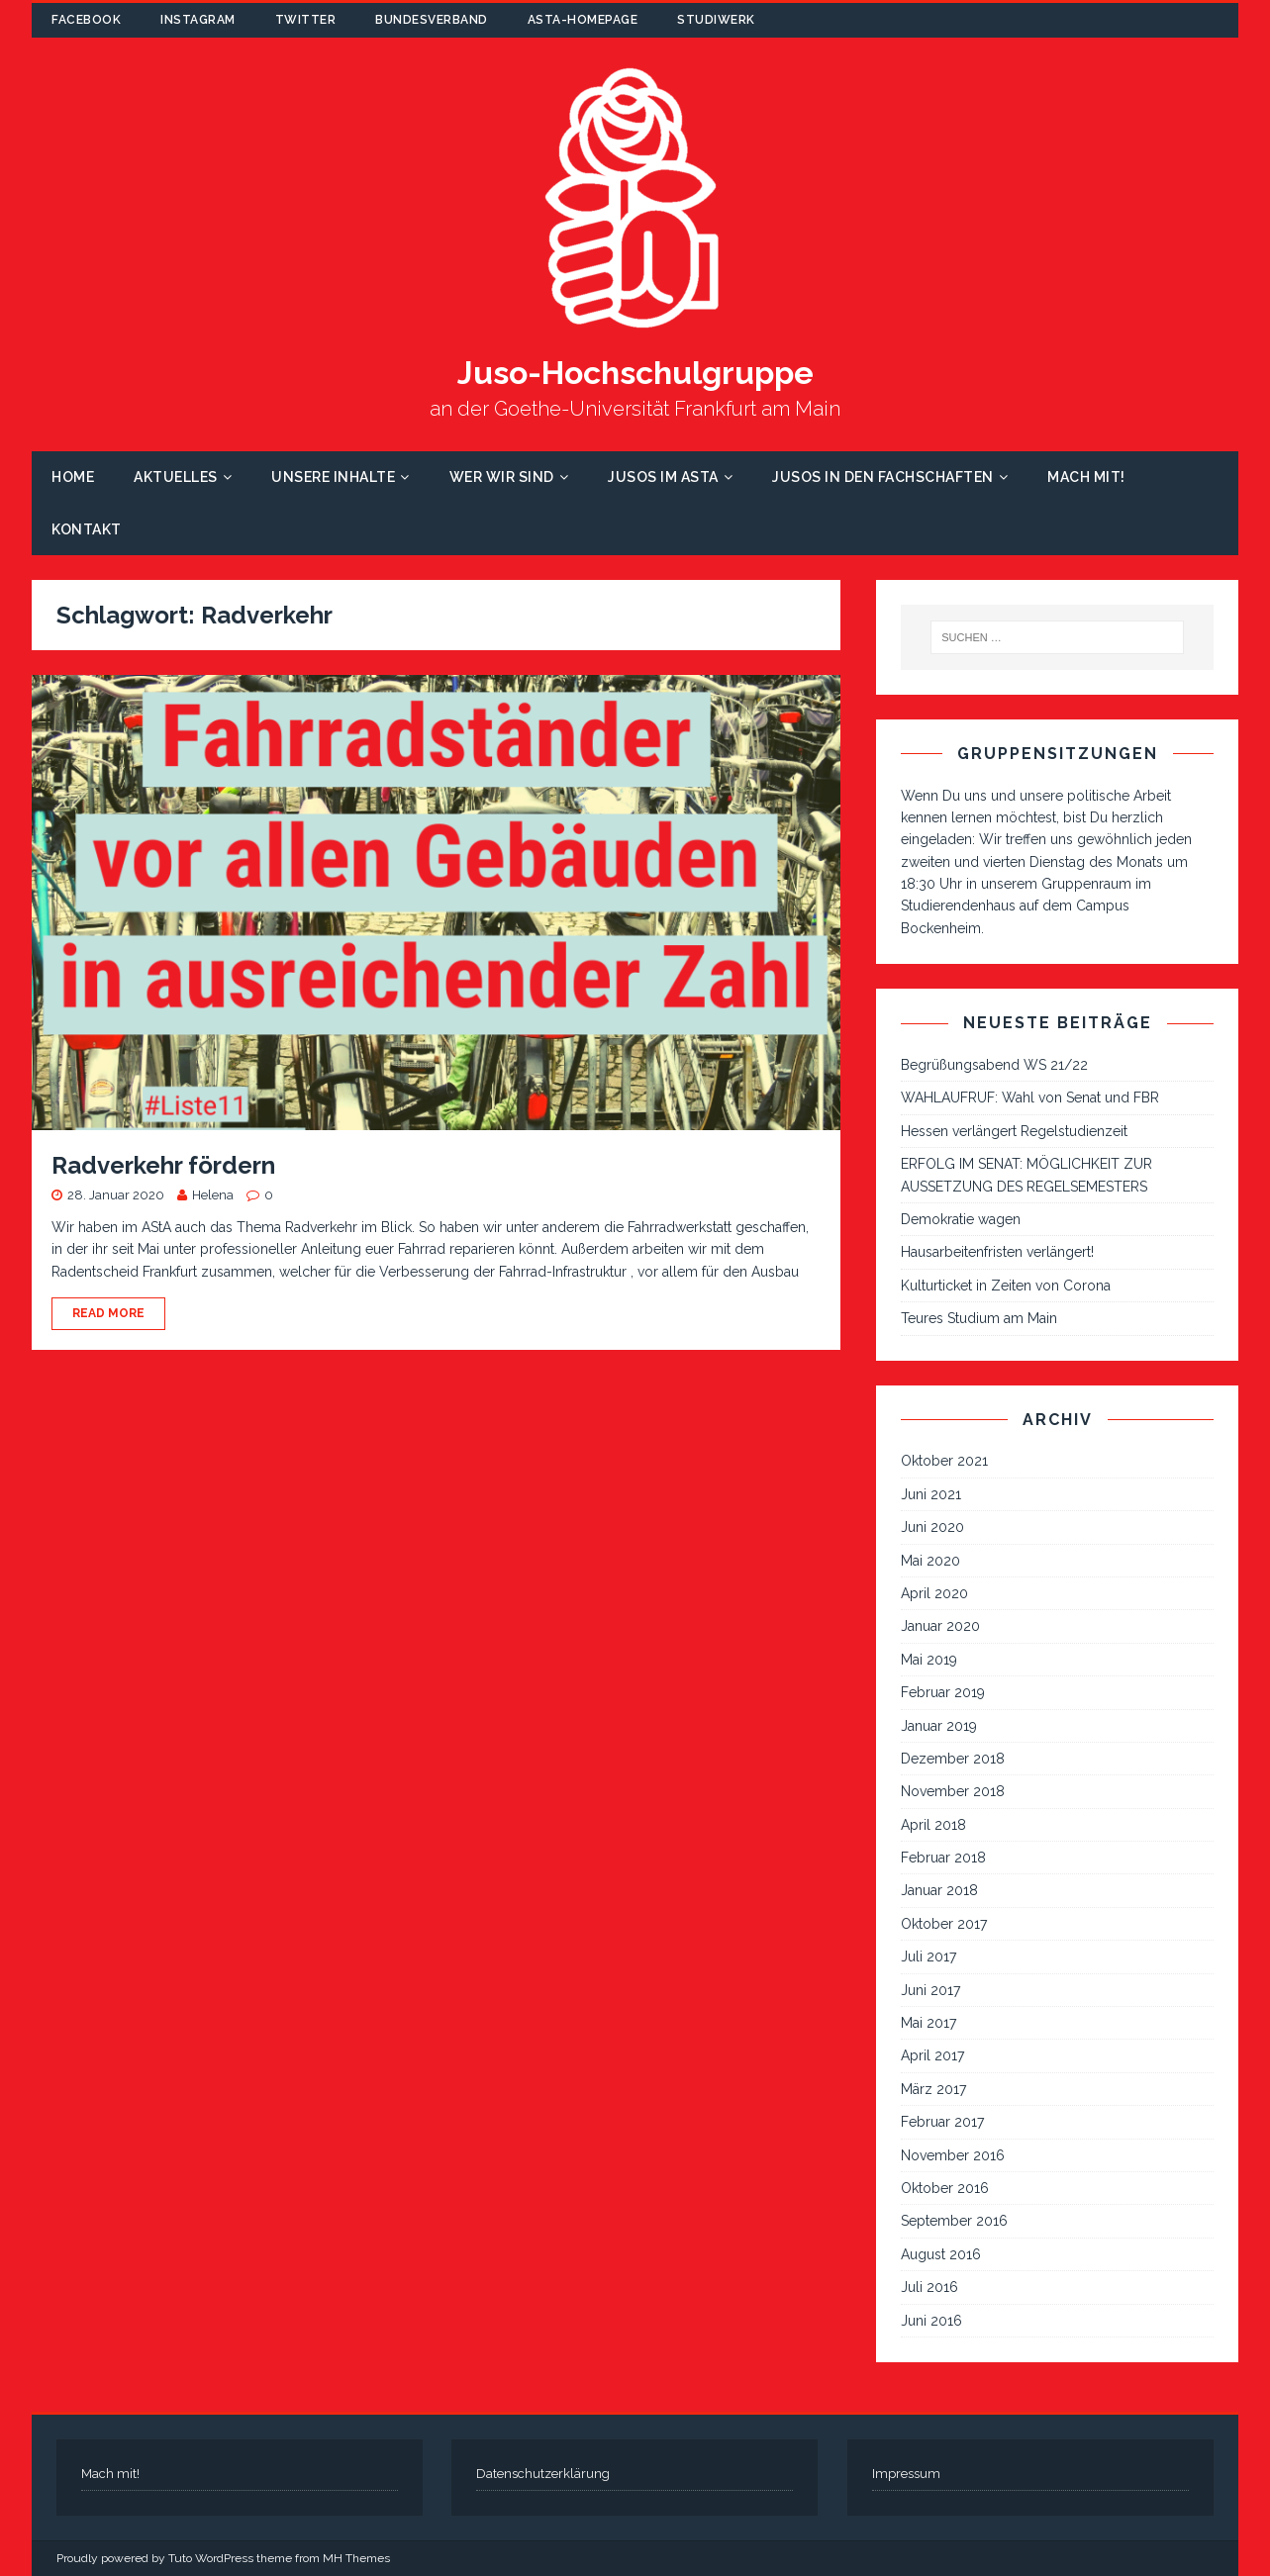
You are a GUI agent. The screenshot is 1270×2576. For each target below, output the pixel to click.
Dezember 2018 (953, 1758)
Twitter (306, 20)
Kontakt (86, 529)
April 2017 (932, 2055)
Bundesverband (431, 20)
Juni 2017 (930, 1990)
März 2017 (933, 2089)
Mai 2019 (929, 1660)
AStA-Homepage (583, 20)
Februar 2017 (942, 2122)
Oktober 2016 (945, 2188)
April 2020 (934, 1593)
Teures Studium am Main (979, 1318)
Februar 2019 (943, 1692)
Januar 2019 (939, 1726)
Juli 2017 (928, 1956)
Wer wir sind (501, 477)
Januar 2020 (940, 1626)
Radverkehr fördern (163, 1165)
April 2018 (933, 1825)
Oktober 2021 (944, 1461)
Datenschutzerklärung (543, 2473)
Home (72, 477)
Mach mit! (1086, 477)
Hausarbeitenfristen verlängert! (997, 1252)
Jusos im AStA (663, 477)
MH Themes (356, 2558)
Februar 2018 (943, 1857)
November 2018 (953, 1791)
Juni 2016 (931, 2321)
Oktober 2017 (944, 1924)
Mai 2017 (928, 2023)
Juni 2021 (931, 1494)
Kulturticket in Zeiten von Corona (1006, 1285)
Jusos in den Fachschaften (883, 477)
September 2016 (954, 2221)
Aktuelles (176, 477)
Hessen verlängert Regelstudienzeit (1014, 1131)
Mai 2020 (930, 1561)
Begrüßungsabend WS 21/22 (994, 1065)
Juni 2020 (932, 1527)
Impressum (906, 2473)
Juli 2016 (929, 2287)
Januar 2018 (939, 1890)
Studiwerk (716, 20)
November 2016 (953, 2155)
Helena (213, 1195)
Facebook (86, 20)
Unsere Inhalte (333, 477)
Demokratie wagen (961, 1219)
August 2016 (941, 2254)
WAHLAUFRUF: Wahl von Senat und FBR (1030, 1097)
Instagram (198, 20)
